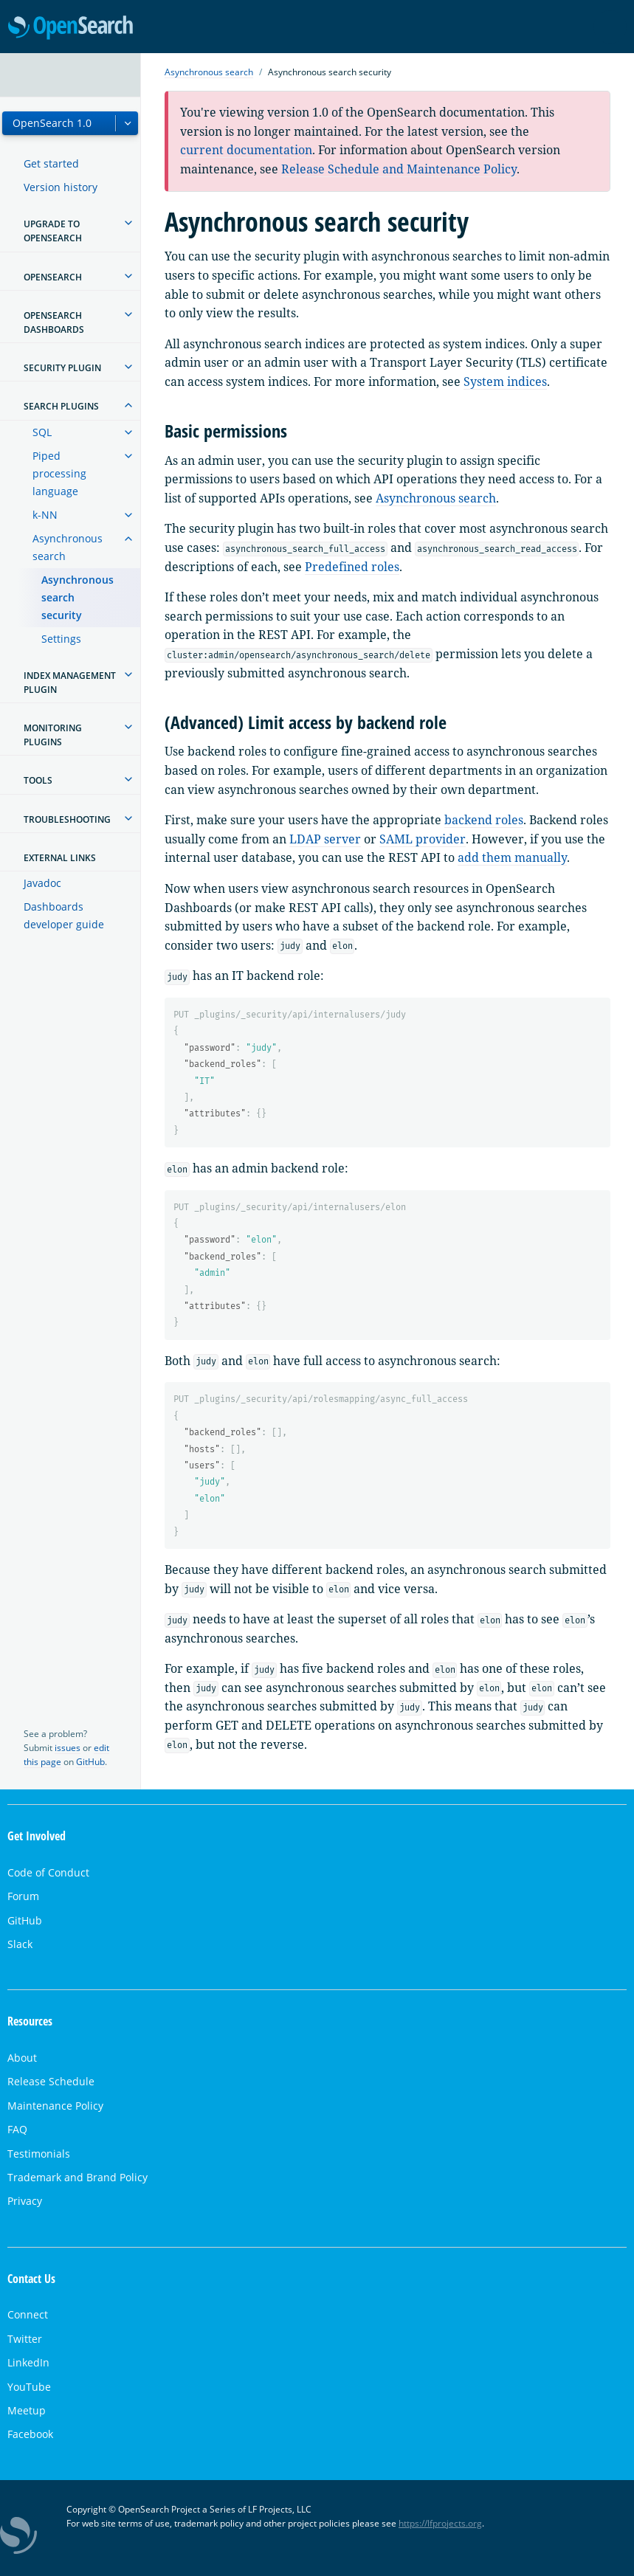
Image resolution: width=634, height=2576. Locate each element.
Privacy (24, 2201)
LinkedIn (28, 2362)
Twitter (24, 2339)
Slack (19, 1944)
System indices (505, 381)
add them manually (512, 857)
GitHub (90, 1761)
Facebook (30, 2434)
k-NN (45, 515)
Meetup (26, 2410)
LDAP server (325, 839)
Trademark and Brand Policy (77, 2177)
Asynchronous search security (77, 597)
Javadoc (42, 883)
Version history (60, 187)
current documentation (246, 150)
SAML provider (422, 839)
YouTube (29, 2387)
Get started (51, 163)
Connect (27, 2314)
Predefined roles (352, 567)
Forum (23, 1896)
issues (67, 1747)
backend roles (483, 820)
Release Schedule (50, 2081)
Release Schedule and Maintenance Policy (399, 169)
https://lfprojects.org (440, 2523)
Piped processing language (59, 473)
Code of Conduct (48, 1872)
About (22, 2058)
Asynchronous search (67, 547)
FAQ (17, 2129)
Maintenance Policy (55, 2106)
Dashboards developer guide (64, 915)
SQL (42, 432)
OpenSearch (70, 28)
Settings (61, 639)
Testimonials (38, 2154)
